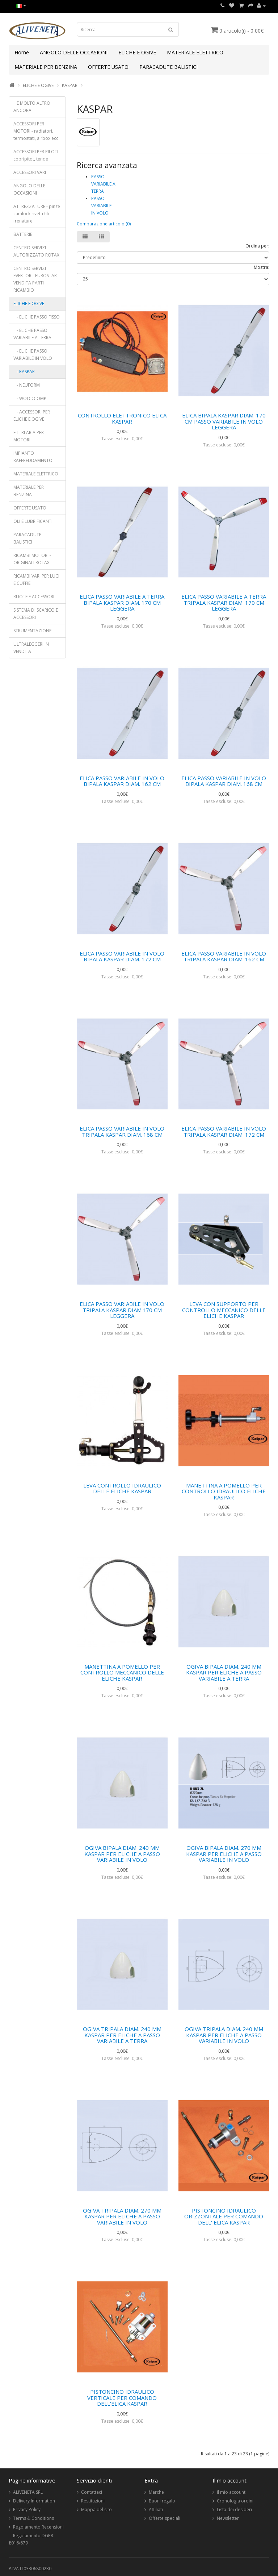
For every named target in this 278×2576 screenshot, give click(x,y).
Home (21, 52)
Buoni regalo (162, 2501)
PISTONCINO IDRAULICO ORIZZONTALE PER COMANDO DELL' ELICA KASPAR (223, 2216)
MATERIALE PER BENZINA (45, 66)
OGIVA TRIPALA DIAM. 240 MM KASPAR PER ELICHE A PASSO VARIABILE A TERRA (122, 2034)
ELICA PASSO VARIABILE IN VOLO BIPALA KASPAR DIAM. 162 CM (122, 781)
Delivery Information (34, 2501)
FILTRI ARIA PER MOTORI (28, 436)
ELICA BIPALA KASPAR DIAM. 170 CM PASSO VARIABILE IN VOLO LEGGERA (224, 421)
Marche (156, 2492)
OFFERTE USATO (108, 66)
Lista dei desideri (234, 2509)
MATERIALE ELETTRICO (195, 52)
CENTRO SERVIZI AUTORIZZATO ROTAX (36, 251)
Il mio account (231, 2492)
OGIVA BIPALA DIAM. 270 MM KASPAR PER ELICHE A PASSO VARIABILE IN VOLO (224, 1853)
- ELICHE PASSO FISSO (36, 317)
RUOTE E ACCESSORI (33, 597)
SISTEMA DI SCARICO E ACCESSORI (35, 613)
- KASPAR (24, 372)
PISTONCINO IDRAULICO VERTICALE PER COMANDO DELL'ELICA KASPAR (122, 2397)
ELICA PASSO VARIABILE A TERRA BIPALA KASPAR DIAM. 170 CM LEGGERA (122, 602)
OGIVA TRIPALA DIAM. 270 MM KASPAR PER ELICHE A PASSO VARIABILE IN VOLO (122, 2216)
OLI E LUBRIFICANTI (32, 521)
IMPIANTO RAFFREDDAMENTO (32, 456)
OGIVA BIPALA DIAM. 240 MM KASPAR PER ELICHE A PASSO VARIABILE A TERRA (224, 1672)
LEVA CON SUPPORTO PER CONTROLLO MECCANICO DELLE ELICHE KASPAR (224, 1309)
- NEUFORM (26, 385)
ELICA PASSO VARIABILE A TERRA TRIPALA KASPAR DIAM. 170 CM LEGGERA (223, 602)
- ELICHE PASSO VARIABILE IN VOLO (32, 354)
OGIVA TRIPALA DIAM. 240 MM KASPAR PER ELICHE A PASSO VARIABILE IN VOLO (224, 2034)
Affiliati (156, 2509)
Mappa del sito (96, 2509)
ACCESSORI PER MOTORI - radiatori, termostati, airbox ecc (35, 131)
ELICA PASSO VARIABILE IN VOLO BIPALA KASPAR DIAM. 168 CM (223, 781)
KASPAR (69, 85)
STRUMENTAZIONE (32, 631)
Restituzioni (93, 2501)
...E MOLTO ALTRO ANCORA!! (31, 106)
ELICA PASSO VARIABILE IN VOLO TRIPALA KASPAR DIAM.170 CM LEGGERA (122, 1309)
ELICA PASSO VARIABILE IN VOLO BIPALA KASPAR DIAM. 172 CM (122, 956)
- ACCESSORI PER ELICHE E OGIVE (31, 415)
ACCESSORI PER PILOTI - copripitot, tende (37, 155)
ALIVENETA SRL (28, 2492)
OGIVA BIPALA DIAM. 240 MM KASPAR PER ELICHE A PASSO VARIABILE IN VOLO (122, 1853)
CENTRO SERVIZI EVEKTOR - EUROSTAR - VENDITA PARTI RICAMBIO (36, 279)
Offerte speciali (164, 2518)
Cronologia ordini (235, 2501)
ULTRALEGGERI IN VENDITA (31, 647)
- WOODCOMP (29, 398)
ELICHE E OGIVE (137, 52)
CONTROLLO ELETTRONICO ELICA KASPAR (122, 418)
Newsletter (228, 2518)
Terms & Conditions (33, 2518)
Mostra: (261, 267)
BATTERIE (22, 234)
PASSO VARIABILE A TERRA (103, 184)
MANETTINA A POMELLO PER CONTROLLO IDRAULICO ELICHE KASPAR (224, 1491)
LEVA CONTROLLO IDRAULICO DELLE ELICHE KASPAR (122, 1488)
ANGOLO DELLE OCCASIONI (74, 52)
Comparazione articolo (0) (104, 224)
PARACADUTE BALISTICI (168, 66)
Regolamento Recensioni (38, 2527)
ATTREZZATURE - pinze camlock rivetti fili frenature (36, 213)
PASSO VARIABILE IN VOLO (101, 205)
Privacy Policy (27, 2509)
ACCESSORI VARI (29, 172)
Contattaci (91, 2492)
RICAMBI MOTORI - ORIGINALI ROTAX (32, 559)
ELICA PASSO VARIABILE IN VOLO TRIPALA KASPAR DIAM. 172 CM (223, 1131)
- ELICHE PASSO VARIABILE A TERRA (32, 334)
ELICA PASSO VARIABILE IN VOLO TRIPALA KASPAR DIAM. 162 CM (223, 956)
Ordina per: (257, 246)
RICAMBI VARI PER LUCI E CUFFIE (36, 579)
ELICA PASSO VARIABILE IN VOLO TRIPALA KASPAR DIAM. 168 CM (122, 1131)
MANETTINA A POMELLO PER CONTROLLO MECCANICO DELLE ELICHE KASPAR (122, 1672)
